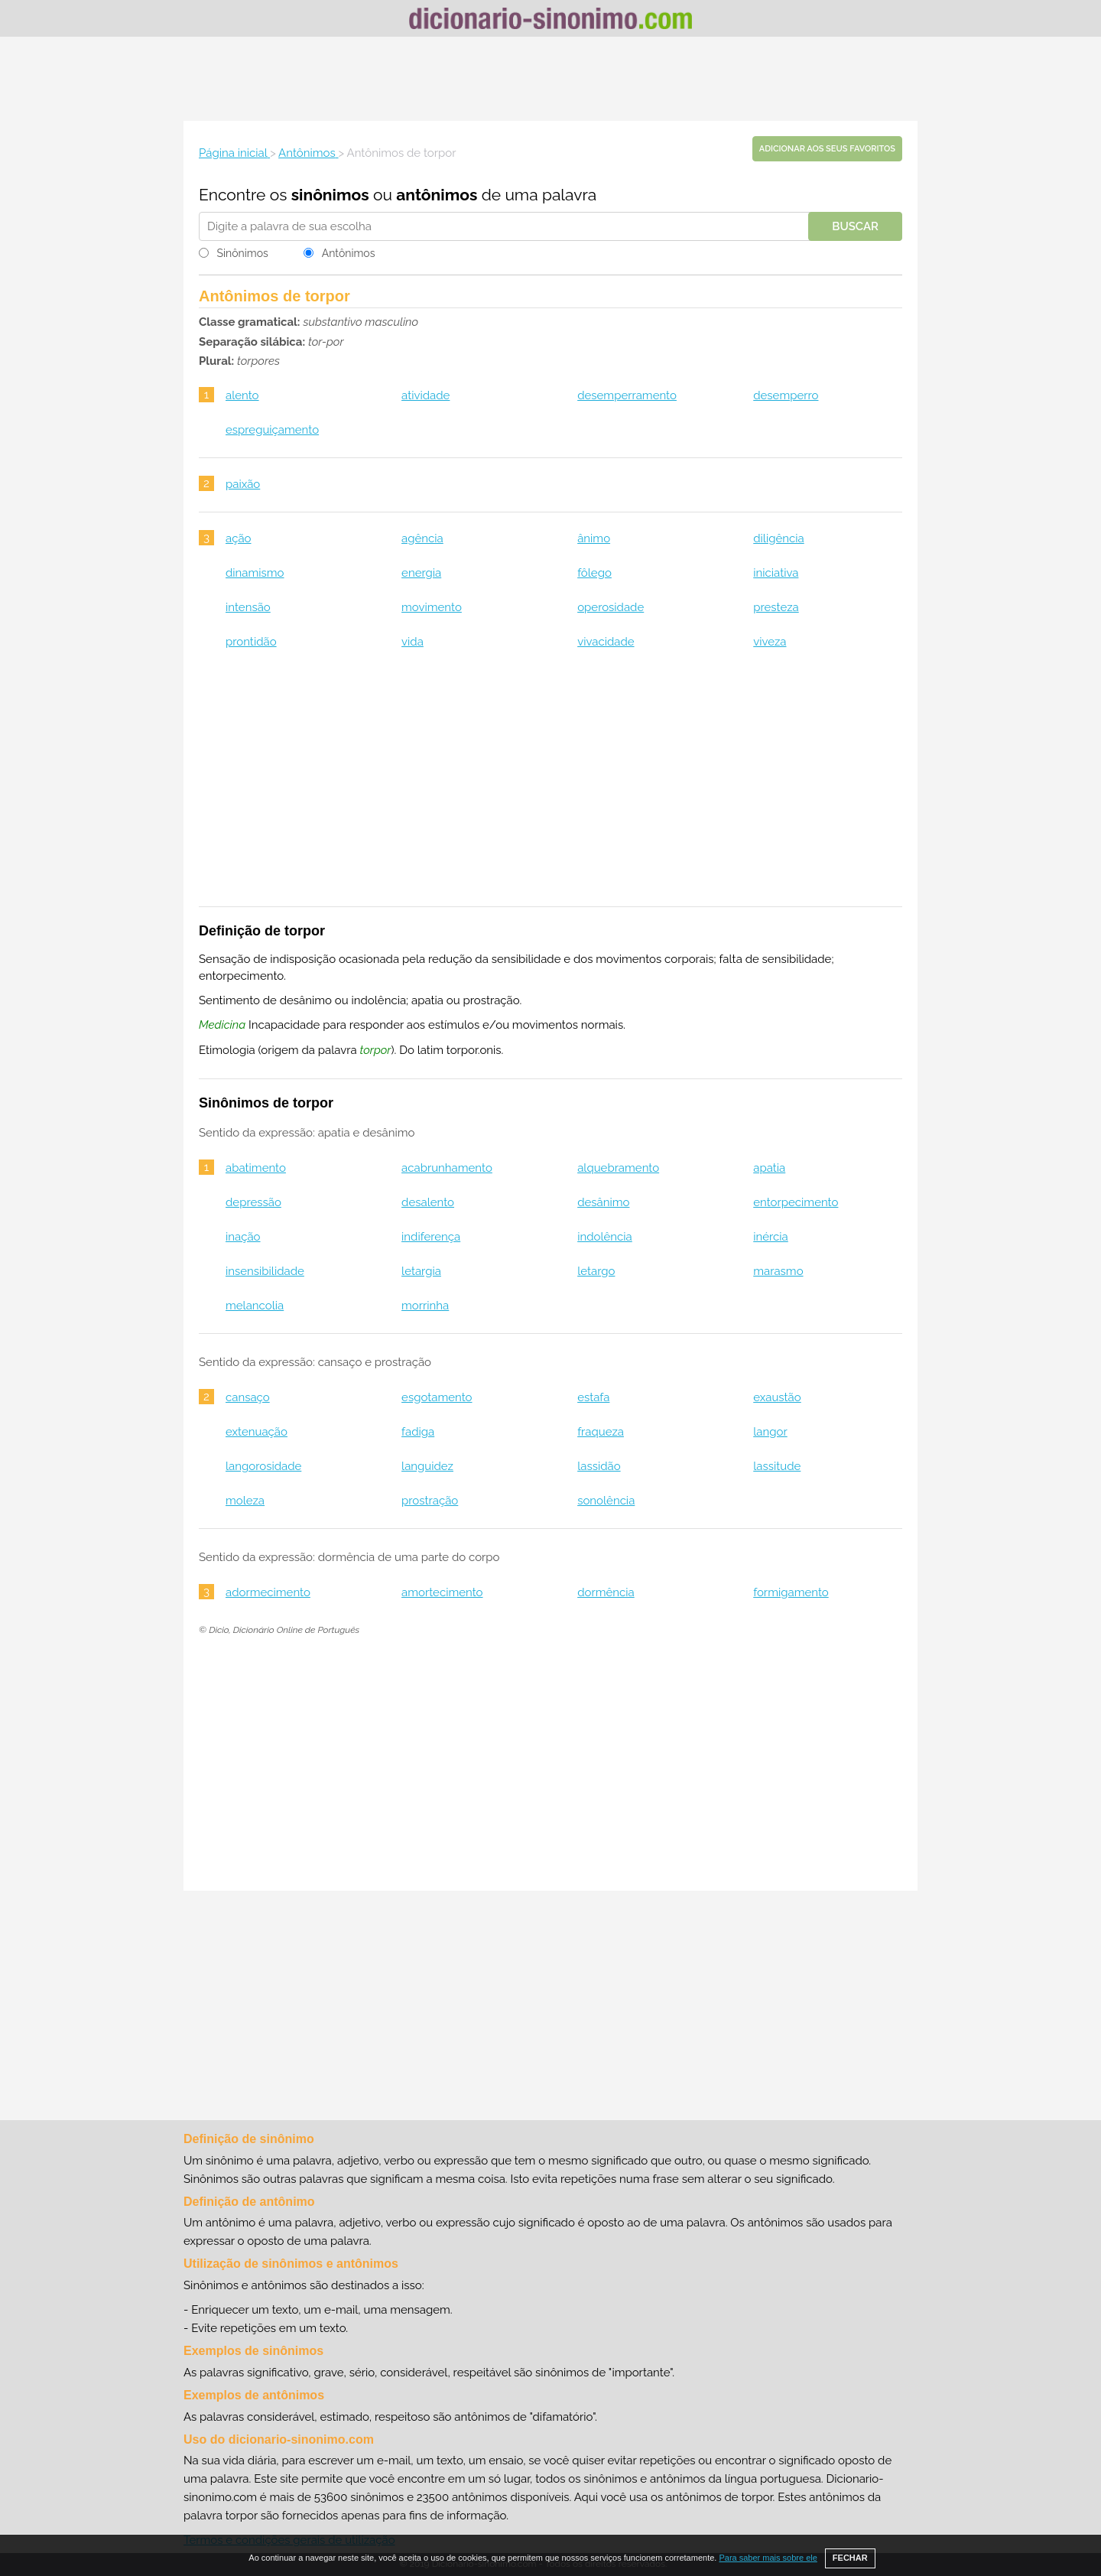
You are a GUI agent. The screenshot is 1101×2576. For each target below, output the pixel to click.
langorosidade (263, 1466)
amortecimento (441, 1592)
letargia (421, 1271)
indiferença (430, 1237)
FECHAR (850, 2557)
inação (243, 1237)
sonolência (606, 1501)
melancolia (255, 1305)
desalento (427, 1202)
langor (770, 1432)
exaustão (777, 1397)
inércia (770, 1237)
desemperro (785, 395)
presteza (775, 607)
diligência (778, 538)
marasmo (778, 1271)
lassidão (598, 1466)
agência (422, 538)
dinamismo (255, 573)
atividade (425, 395)
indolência (604, 1237)
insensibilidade (265, 1271)
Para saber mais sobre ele (768, 2557)
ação (239, 538)
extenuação (256, 1432)
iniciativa (775, 573)
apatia (769, 1168)
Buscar (855, 226)
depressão (253, 1202)
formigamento (790, 1592)
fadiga (417, 1432)
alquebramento (618, 1168)
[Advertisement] (550, 78)
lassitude (777, 1466)
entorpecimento (795, 1202)
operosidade (610, 607)
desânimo (603, 1202)
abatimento (256, 1168)
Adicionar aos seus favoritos (827, 149)
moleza (245, 1501)
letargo (596, 1271)
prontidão (251, 642)
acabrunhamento (446, 1168)
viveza (769, 642)
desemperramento (627, 395)
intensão (248, 607)
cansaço (248, 1397)
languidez (427, 1466)
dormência (606, 1592)
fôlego (594, 573)
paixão (243, 484)
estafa (593, 1397)
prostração (429, 1501)
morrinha (425, 1305)
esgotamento (436, 1397)
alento (242, 395)
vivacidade (605, 642)
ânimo (593, 538)
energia (421, 573)
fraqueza (600, 1432)
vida (412, 642)
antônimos (436, 194)
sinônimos (330, 194)
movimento (431, 607)
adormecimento (268, 1592)
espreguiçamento (272, 430)
